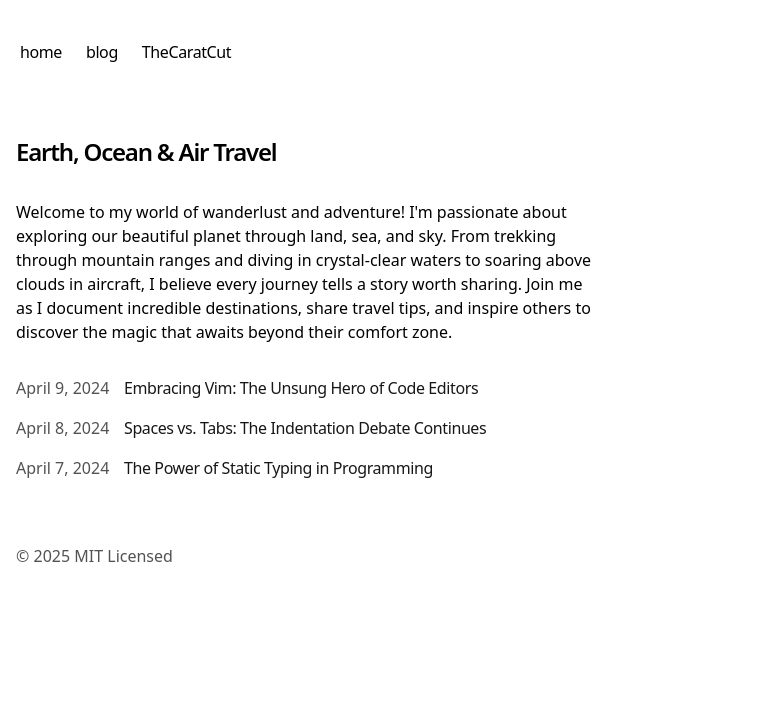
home (41, 52)
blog (102, 52)
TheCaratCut (186, 52)
